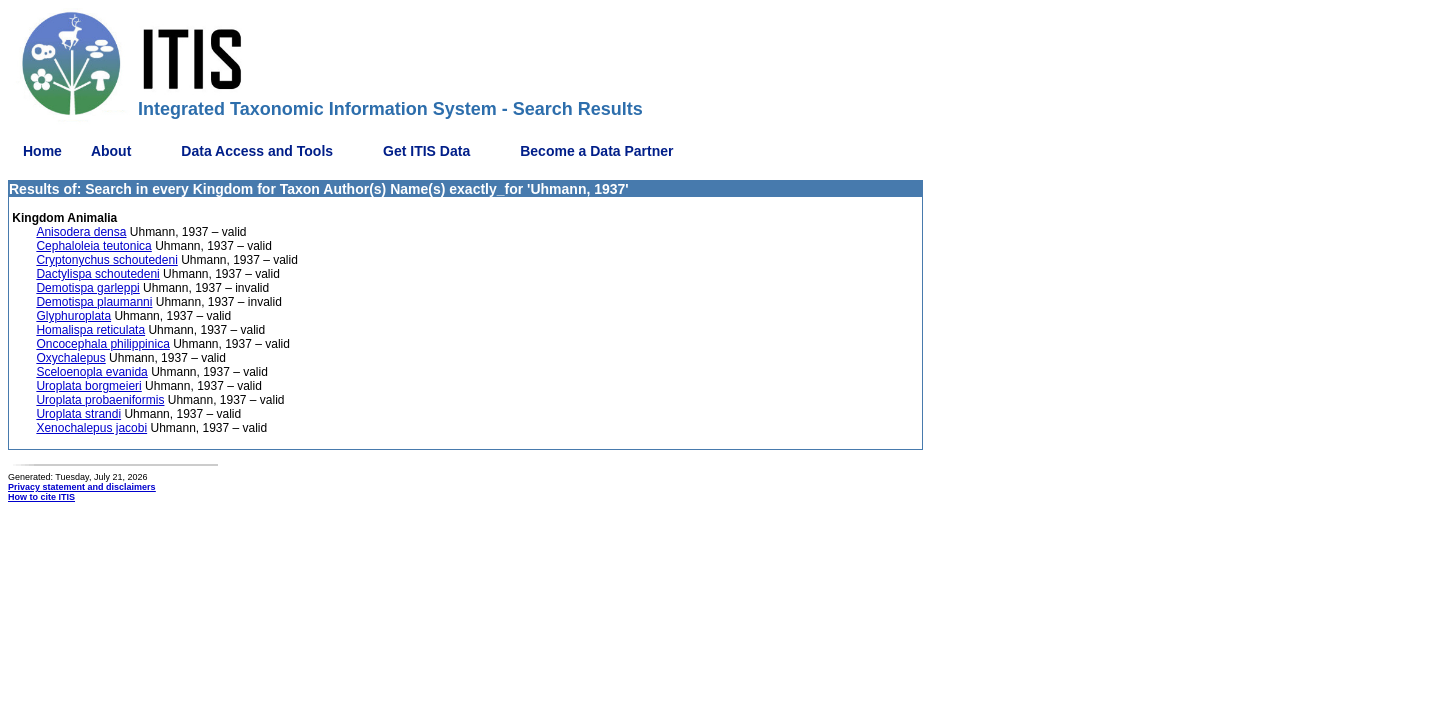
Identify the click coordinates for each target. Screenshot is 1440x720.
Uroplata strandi (78, 414)
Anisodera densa (81, 232)
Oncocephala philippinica (102, 344)
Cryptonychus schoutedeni (106, 260)
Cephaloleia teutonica (93, 246)
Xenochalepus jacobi (91, 428)
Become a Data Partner (596, 151)
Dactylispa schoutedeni (97, 274)
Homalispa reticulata (90, 330)
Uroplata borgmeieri (88, 386)
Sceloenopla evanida (91, 372)
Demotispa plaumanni (94, 302)
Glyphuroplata (73, 316)
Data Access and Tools (257, 151)
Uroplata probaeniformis (100, 400)
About (111, 151)
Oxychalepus (70, 358)
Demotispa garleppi (87, 288)
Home (42, 151)
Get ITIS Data (426, 151)
